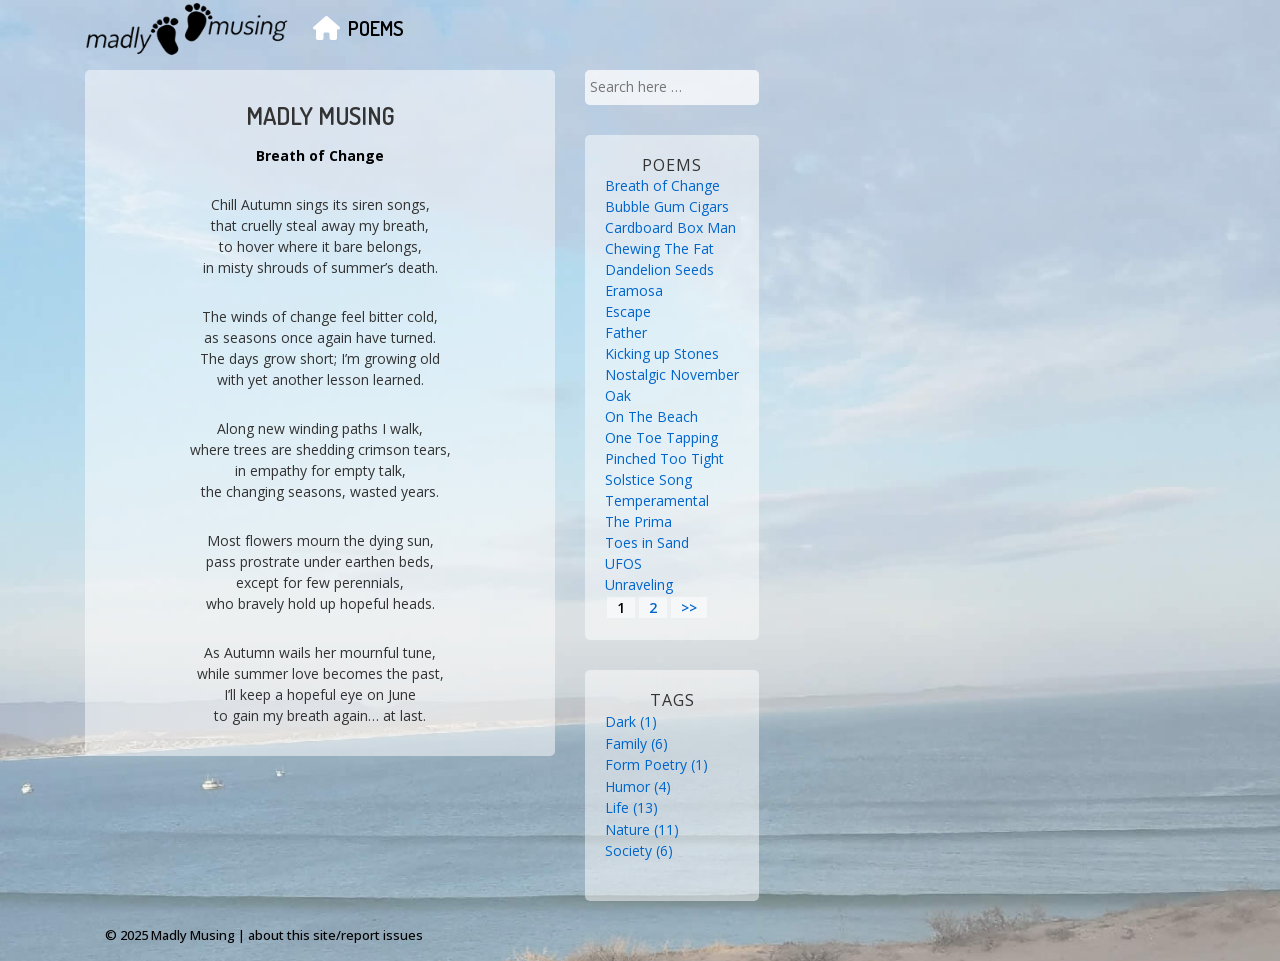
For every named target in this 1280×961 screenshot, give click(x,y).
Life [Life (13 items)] (631, 807)
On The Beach (651, 416)
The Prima (638, 521)
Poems (376, 28)
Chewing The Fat (659, 248)
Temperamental (657, 500)
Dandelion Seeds (659, 269)
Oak (618, 395)
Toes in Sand (647, 542)
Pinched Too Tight (664, 458)
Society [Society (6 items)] (639, 850)
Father (626, 332)
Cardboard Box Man (670, 227)
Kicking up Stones (662, 353)
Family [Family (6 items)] (636, 743)
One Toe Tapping (661, 437)
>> (689, 607)
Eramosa (634, 290)
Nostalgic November (672, 374)
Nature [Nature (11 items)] (642, 829)
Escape (628, 311)
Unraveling (639, 584)
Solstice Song (648, 479)
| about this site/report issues (330, 935)
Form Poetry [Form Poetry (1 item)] (656, 764)
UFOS (623, 563)
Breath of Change (662, 185)
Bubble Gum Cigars (667, 206)
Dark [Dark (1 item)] (631, 721)
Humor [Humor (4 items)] (638, 786)
